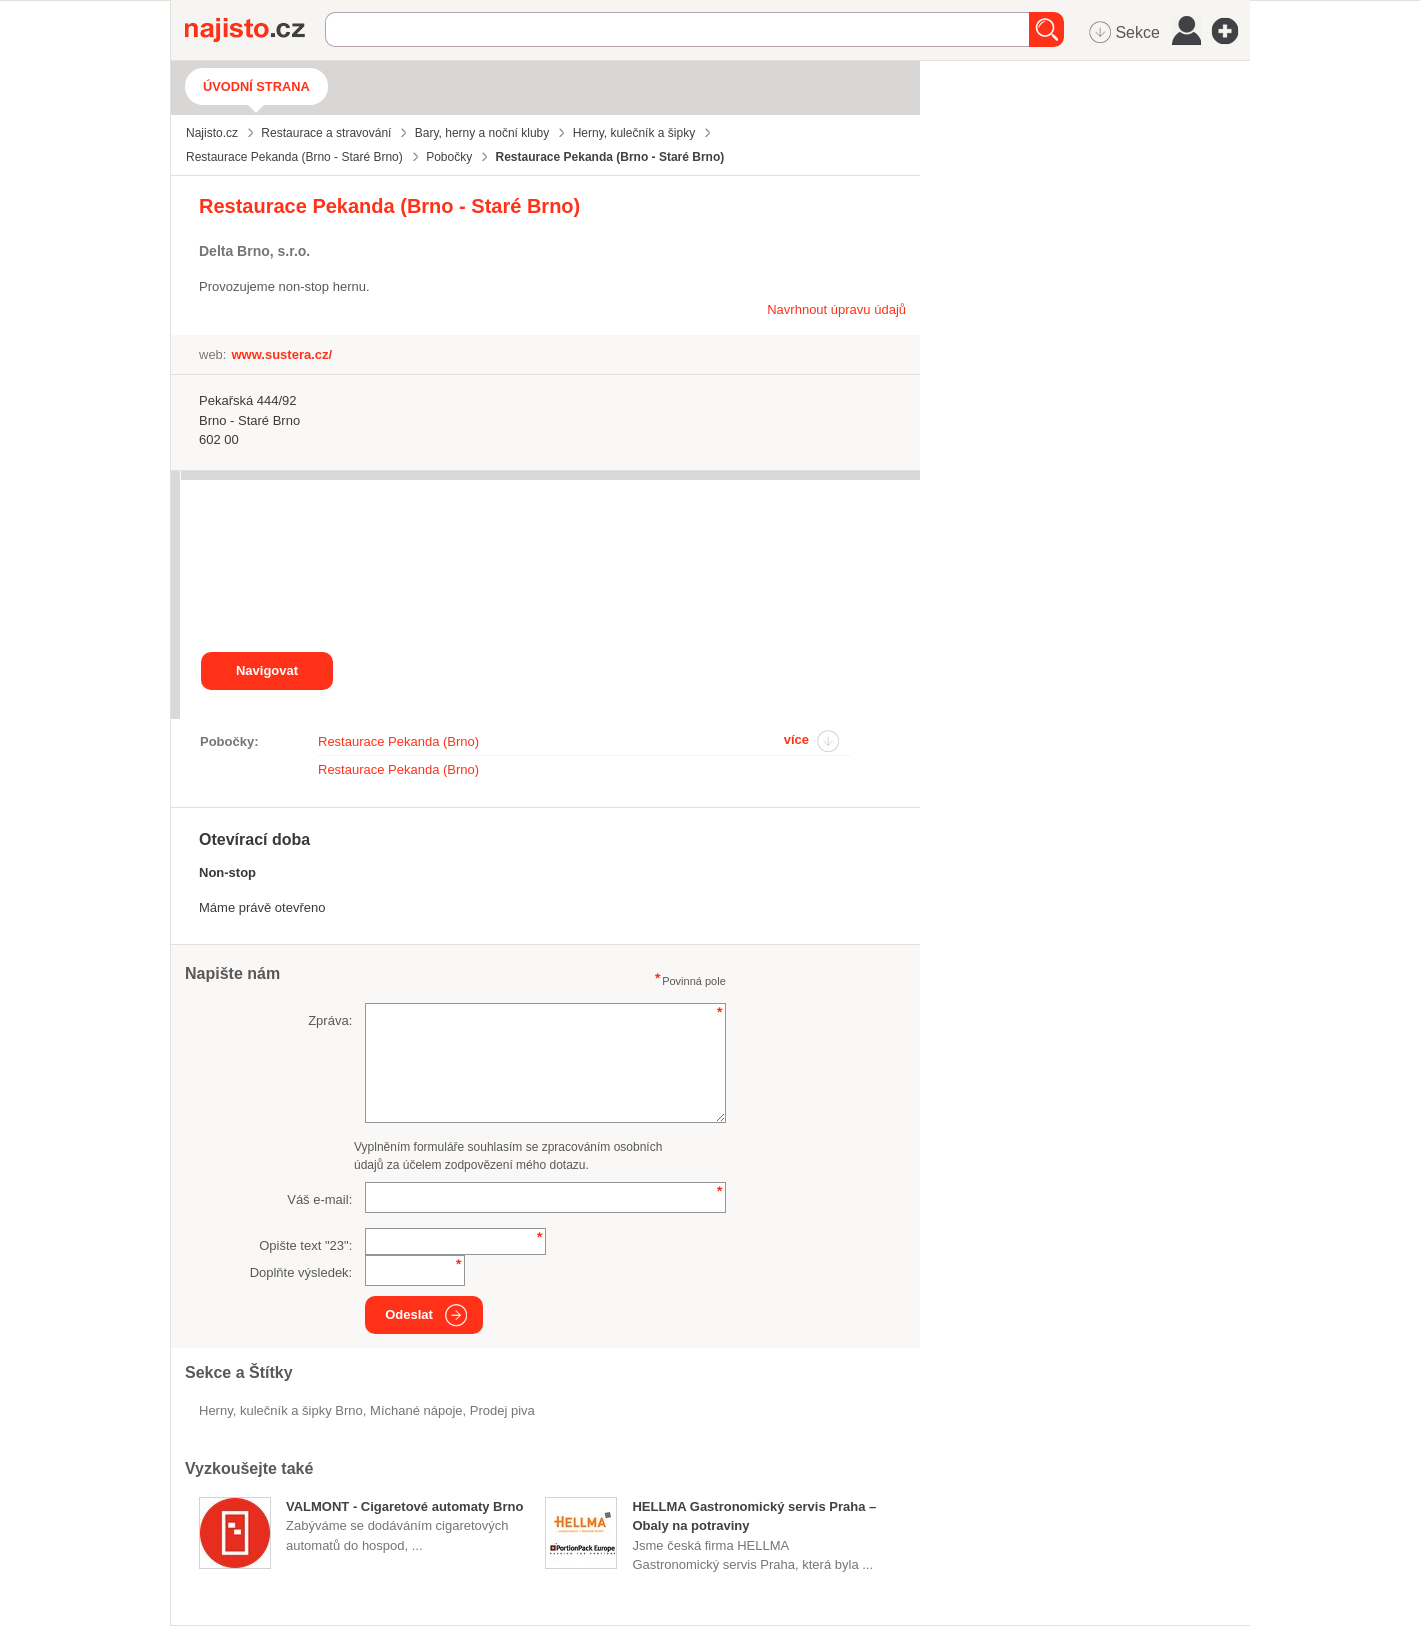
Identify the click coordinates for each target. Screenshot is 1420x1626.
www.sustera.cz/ (281, 354)
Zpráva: (330, 1020)
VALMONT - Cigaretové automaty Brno (404, 1506)
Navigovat (267, 670)
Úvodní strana (256, 86)
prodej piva (502, 1410)
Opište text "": (305, 1245)
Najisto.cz (255, 30)
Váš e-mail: (319, 1199)
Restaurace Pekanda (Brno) (398, 741)
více (796, 739)
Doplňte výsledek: (301, 1272)
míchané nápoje (416, 1410)
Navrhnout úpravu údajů (836, 309)
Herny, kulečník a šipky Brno (281, 1410)
